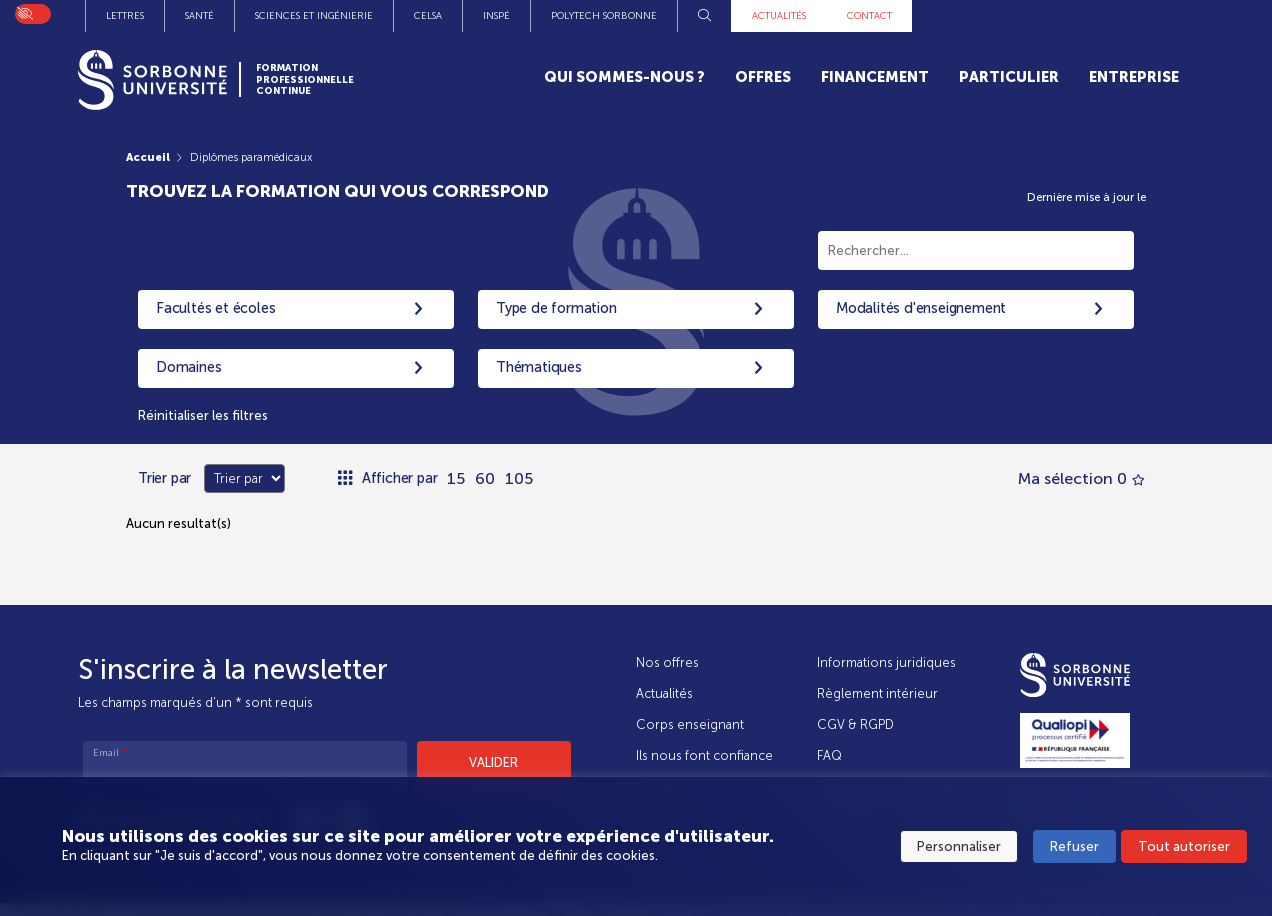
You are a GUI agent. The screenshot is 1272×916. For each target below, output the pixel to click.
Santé (481, 15)
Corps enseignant (690, 724)
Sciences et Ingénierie (596, 15)
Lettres (407, 15)
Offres (763, 77)
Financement (875, 77)
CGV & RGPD (856, 724)
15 (456, 478)
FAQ (829, 756)
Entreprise (1134, 77)
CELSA (710, 15)
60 (485, 478)
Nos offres (667, 662)
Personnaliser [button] (959, 846)
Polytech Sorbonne (886, 15)
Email (110, 753)
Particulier (1009, 77)
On (24, 11)
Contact (1151, 15)
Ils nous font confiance (704, 756)
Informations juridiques (886, 662)
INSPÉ (778, 15)
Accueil (148, 157)
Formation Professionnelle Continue (305, 79)
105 (519, 478)
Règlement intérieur (877, 693)
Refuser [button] (1074, 846)
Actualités (1061, 15)
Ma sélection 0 (1081, 478)
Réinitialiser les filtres (203, 415)
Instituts (325, 15)
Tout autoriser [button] (1184, 846)
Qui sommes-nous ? (624, 77)
